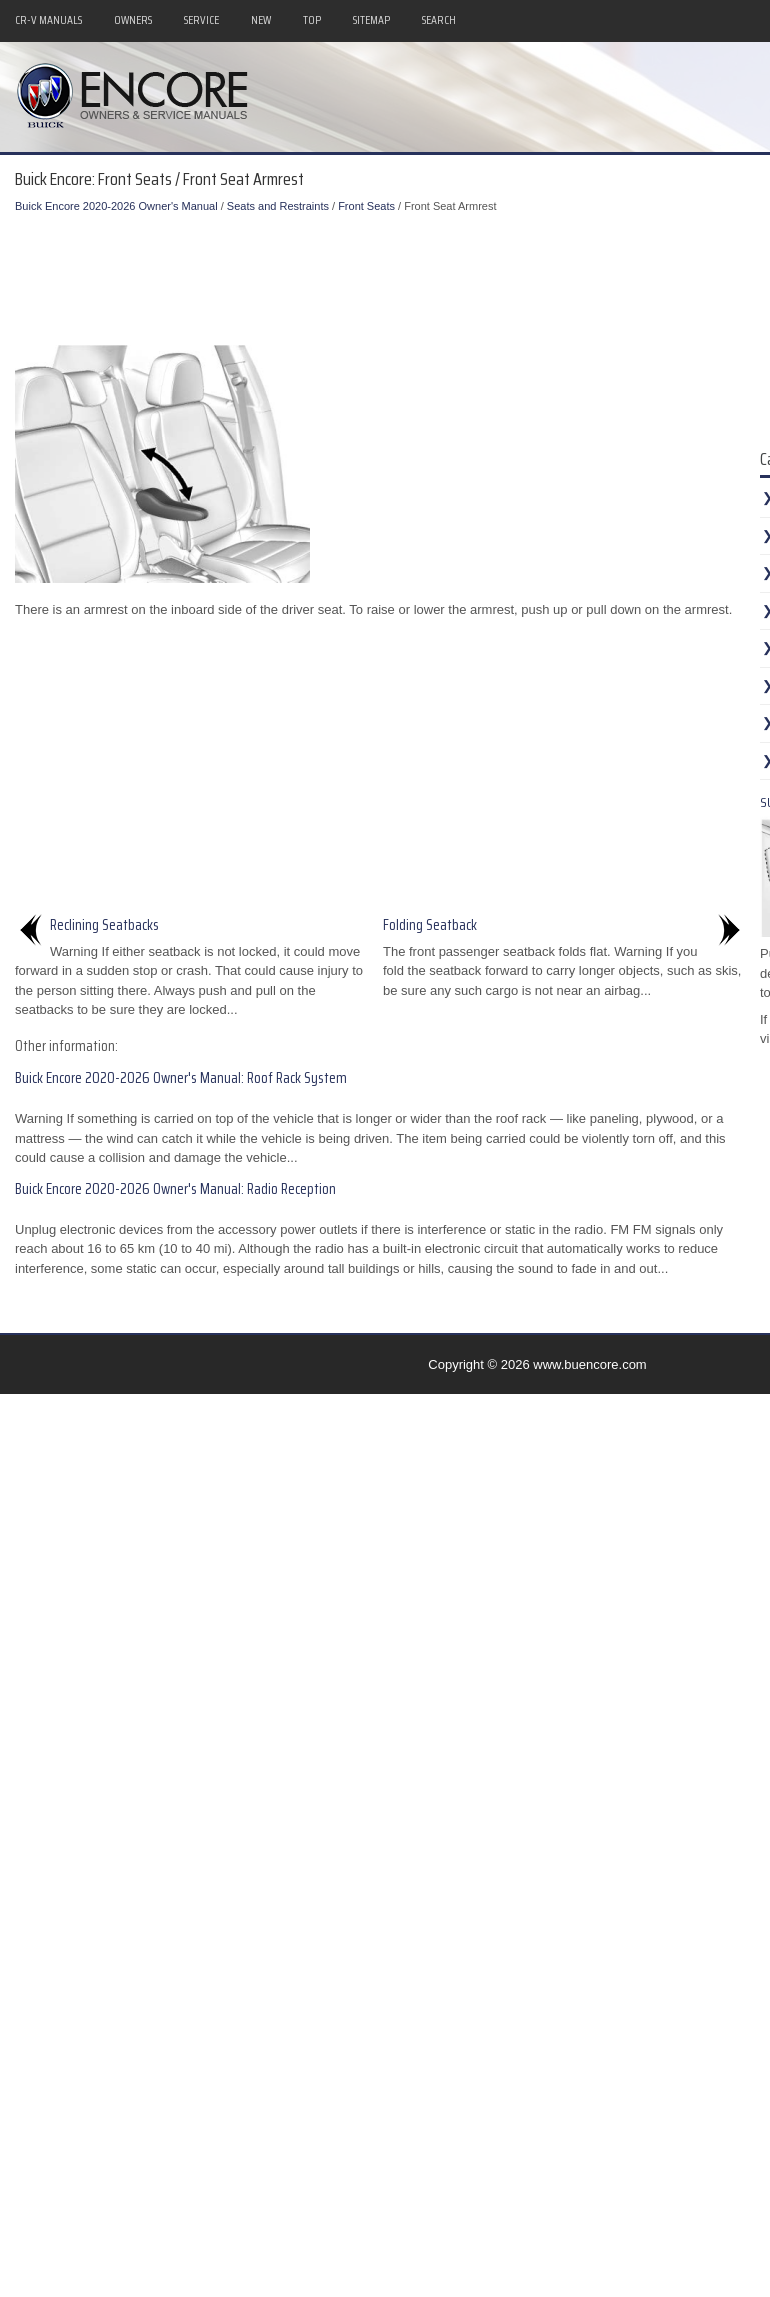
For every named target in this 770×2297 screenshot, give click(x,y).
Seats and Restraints (278, 206)
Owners (133, 19)
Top (312, 19)
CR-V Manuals (48, 19)
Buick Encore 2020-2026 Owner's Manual (116, 206)
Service (201, 19)
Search (439, 19)
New (261, 19)
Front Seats (366, 206)
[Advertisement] (390, 275)
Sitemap (371, 19)
